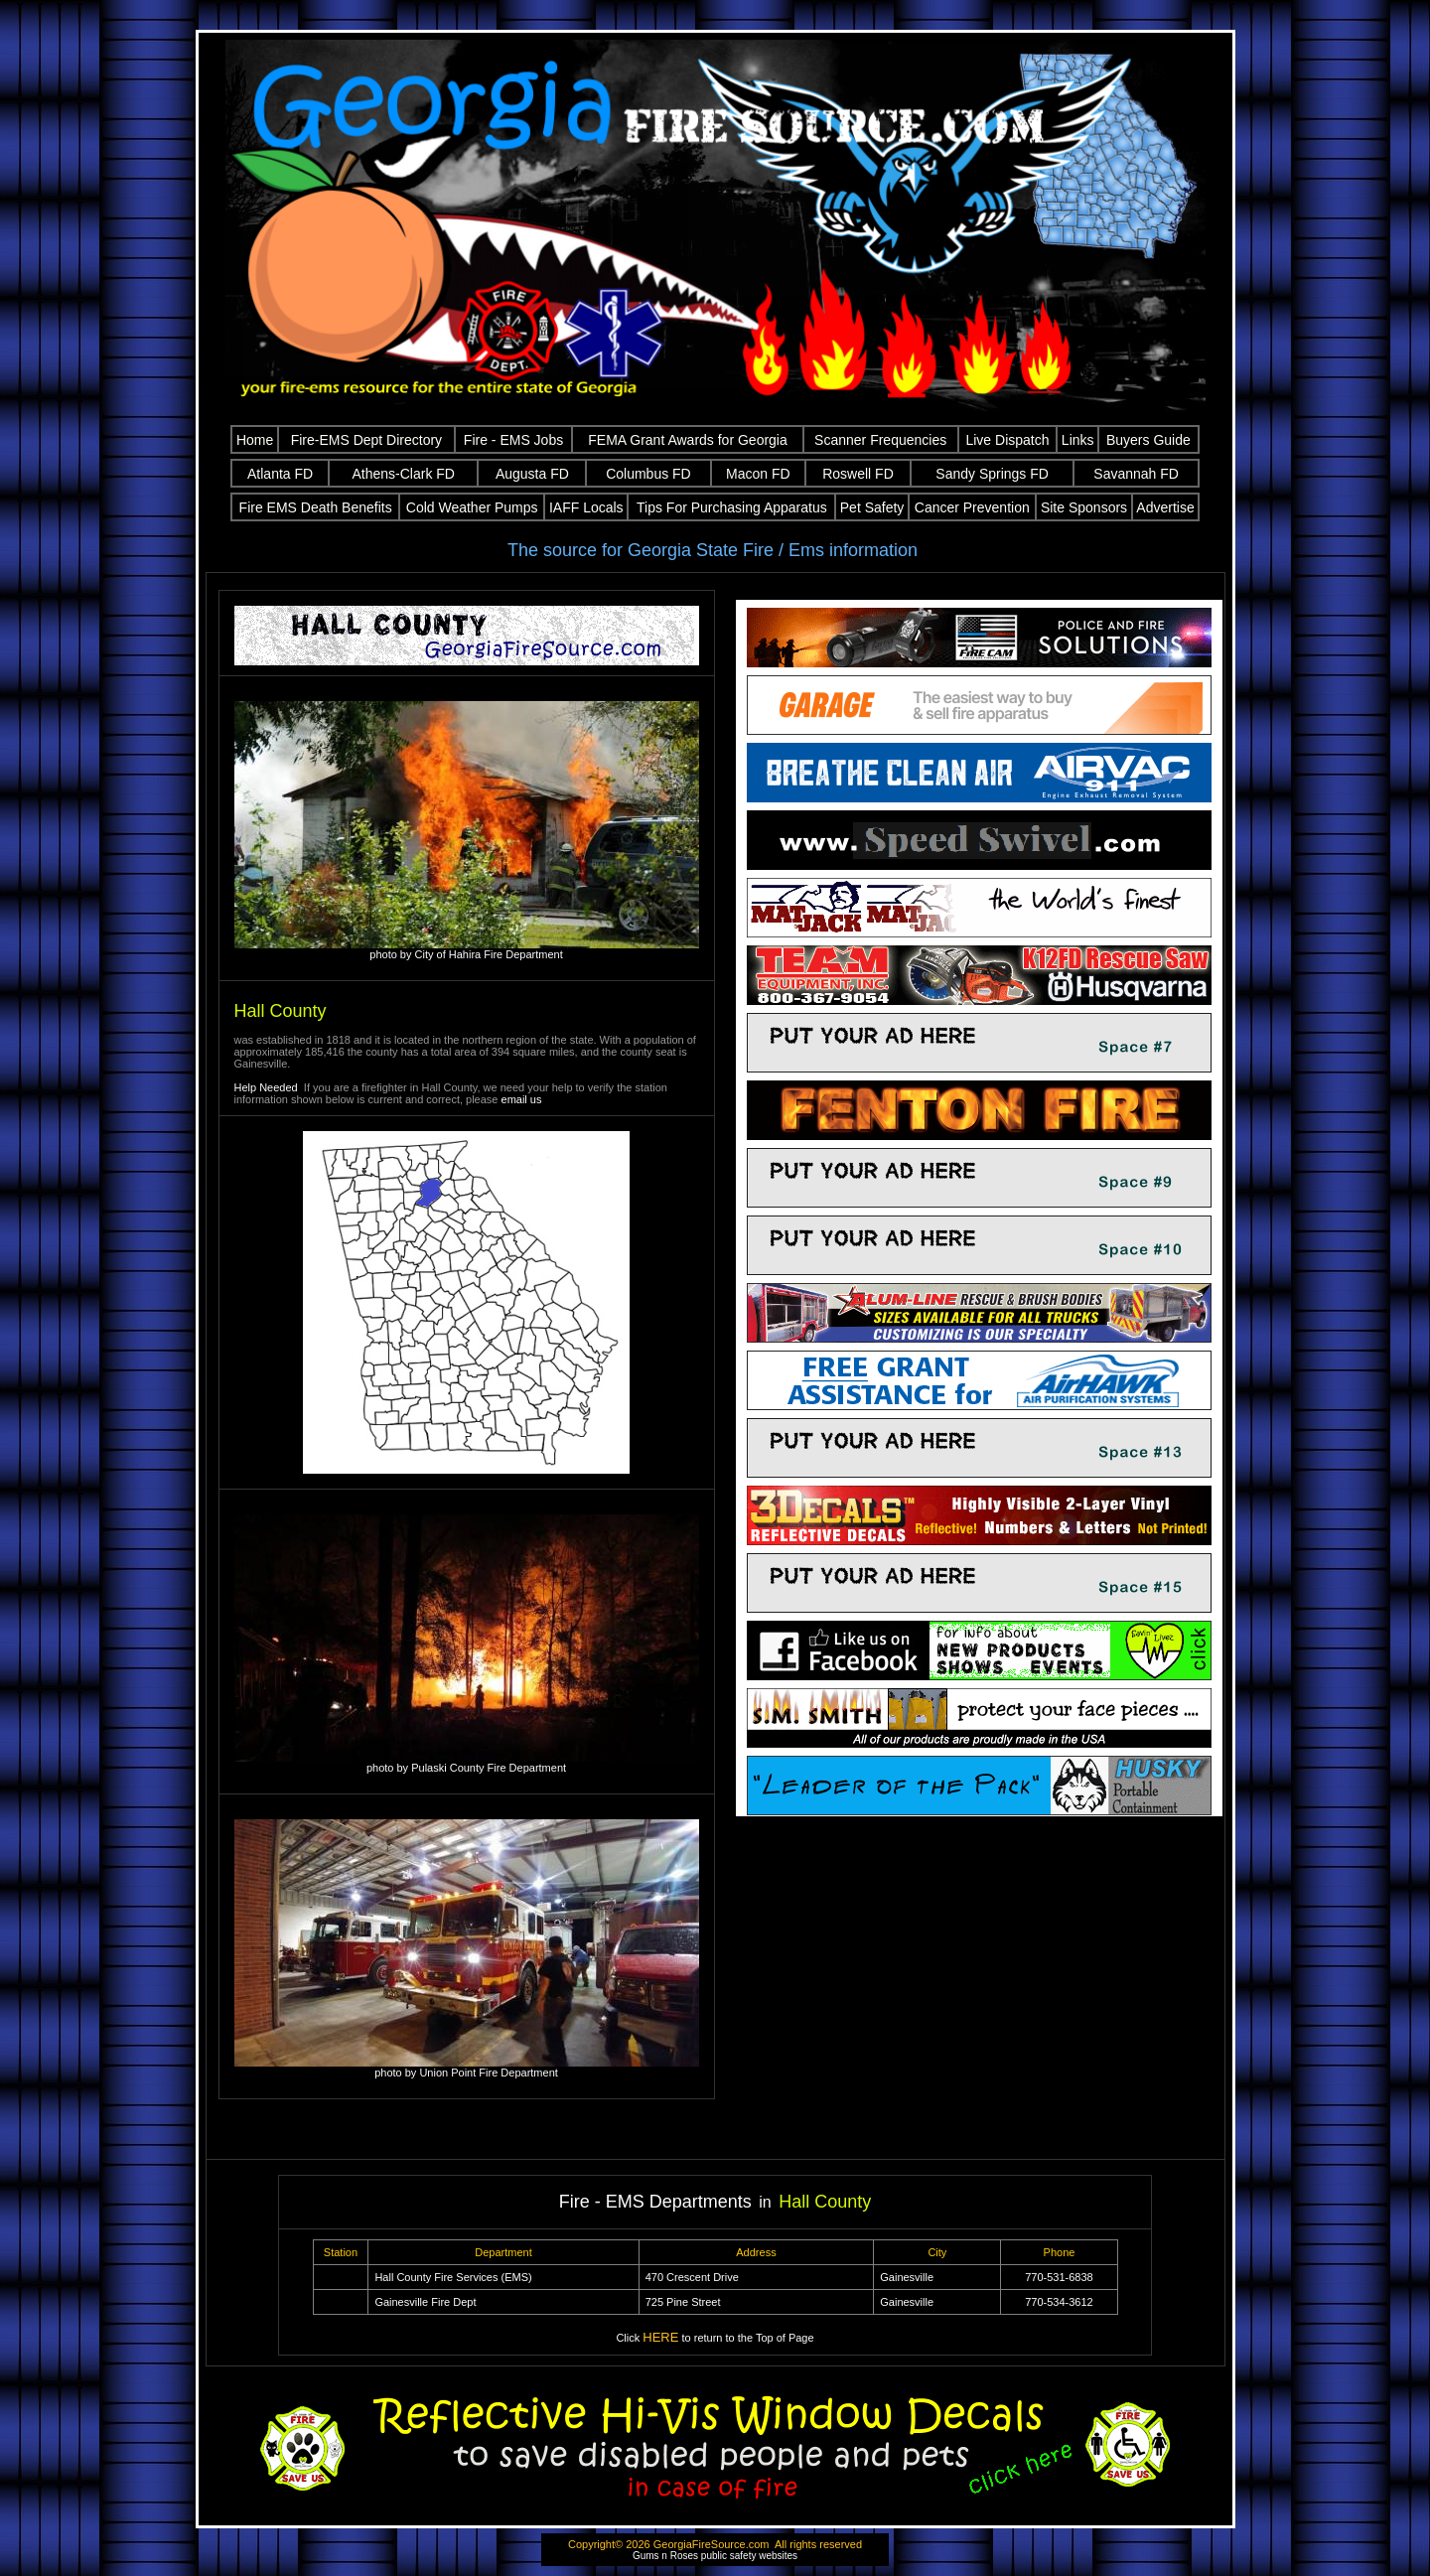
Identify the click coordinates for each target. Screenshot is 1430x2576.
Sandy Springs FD (992, 474)
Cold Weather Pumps (472, 507)
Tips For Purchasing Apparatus (732, 507)
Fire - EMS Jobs (513, 440)
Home (254, 440)
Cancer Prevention (972, 507)
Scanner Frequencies (880, 440)
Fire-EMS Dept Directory (366, 440)
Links (1078, 440)
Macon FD (758, 474)
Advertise (1165, 507)
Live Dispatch (1007, 440)
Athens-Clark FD (404, 474)
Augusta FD (532, 474)
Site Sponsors (1084, 507)
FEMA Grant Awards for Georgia (687, 440)
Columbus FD (648, 474)
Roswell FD (858, 474)
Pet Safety (872, 507)
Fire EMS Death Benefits (315, 507)
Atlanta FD (280, 474)
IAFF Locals (586, 507)
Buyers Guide (1148, 440)
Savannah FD (1136, 474)
